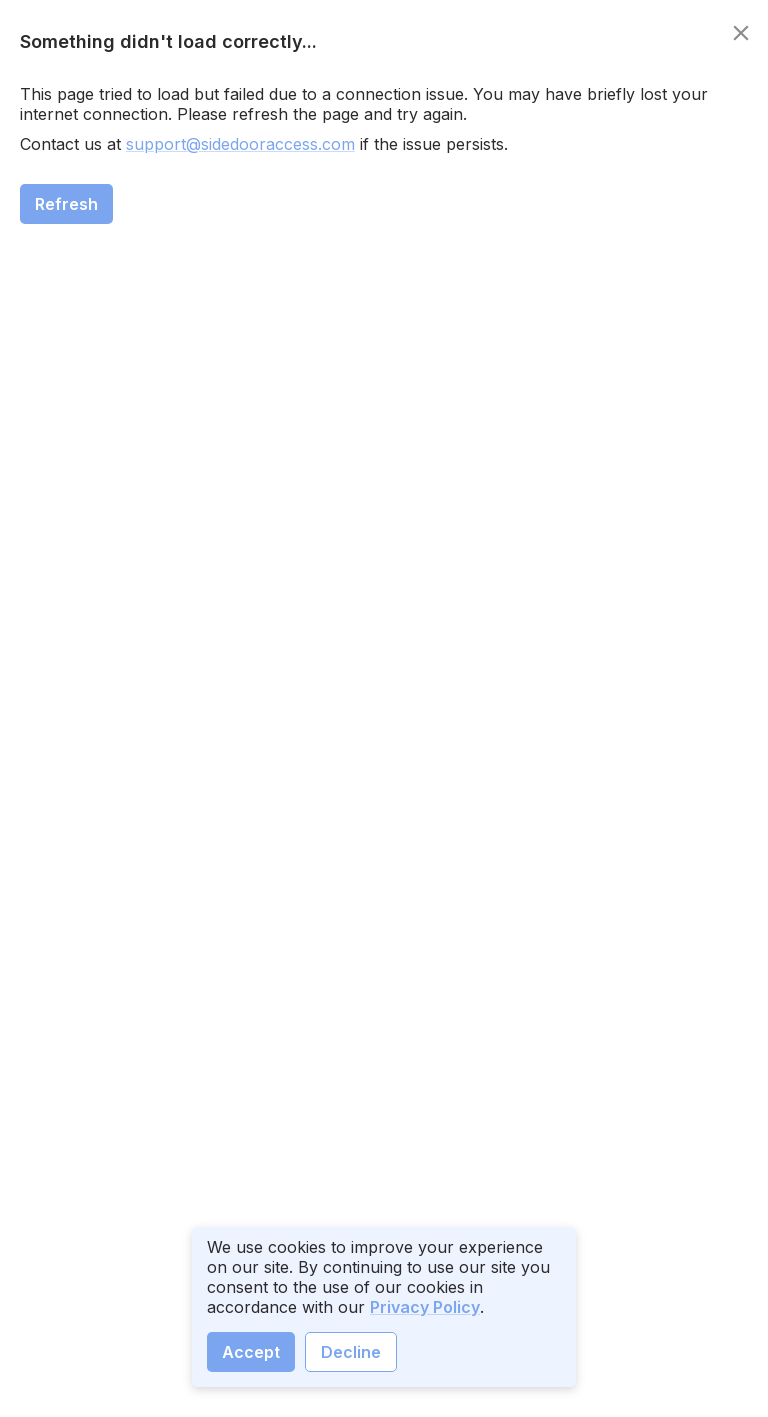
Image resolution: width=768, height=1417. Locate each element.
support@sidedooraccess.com (240, 144)
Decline (351, 1352)
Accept (251, 1352)
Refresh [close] (66, 204)
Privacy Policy (425, 1307)
